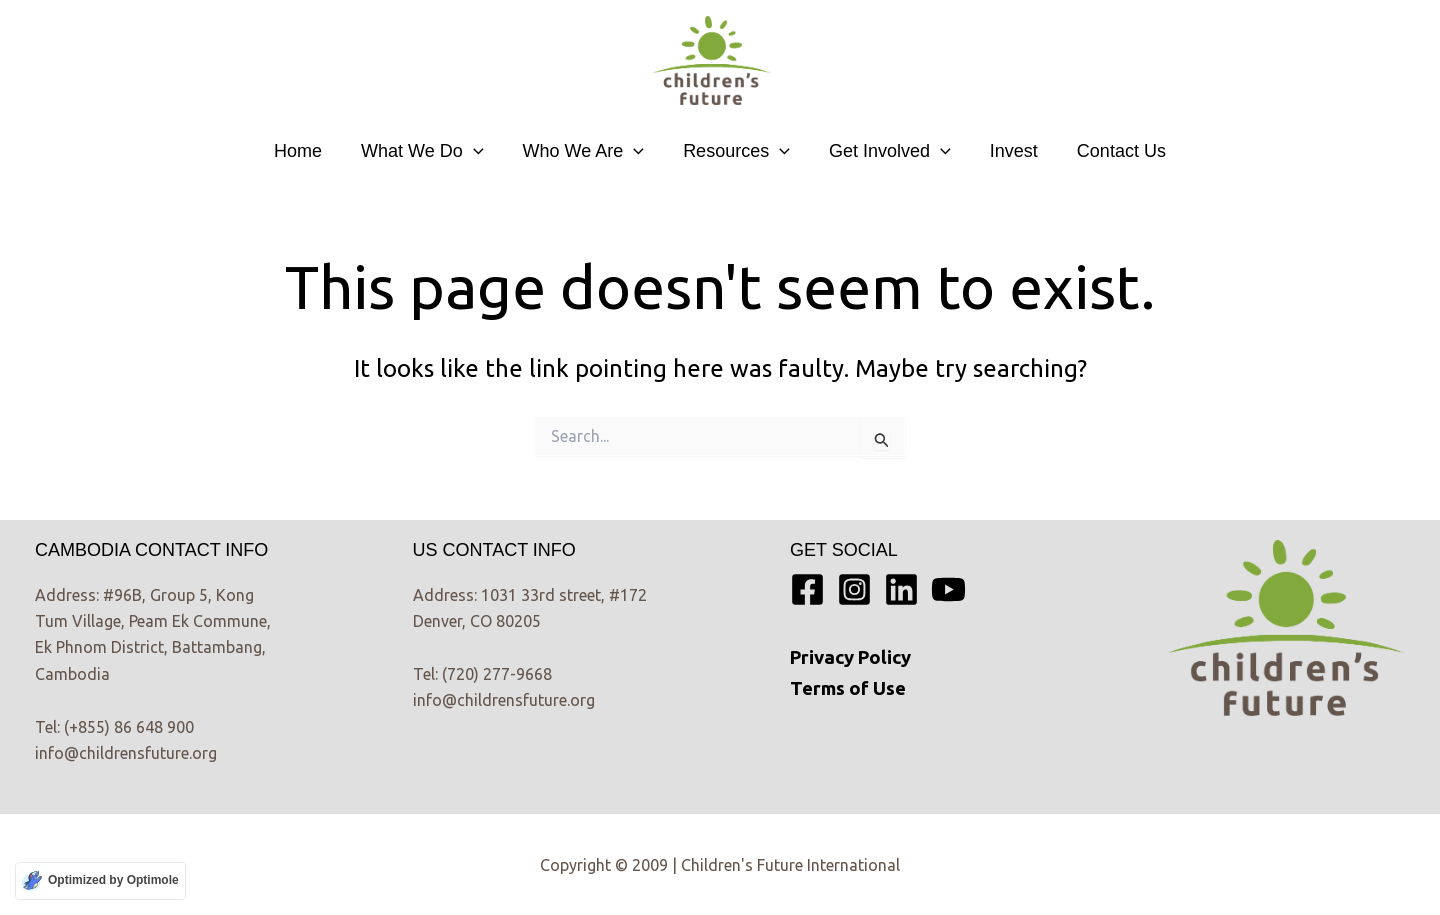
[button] (479, 151)
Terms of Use (848, 688)
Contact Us (1112, 151)
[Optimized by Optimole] (100, 881)
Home (307, 151)
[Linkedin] (901, 589)
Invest (1008, 151)
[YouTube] (948, 589)
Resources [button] (736, 151)
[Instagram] (854, 589)
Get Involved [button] (887, 151)
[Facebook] (807, 589)
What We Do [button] (428, 151)
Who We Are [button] (587, 151)
